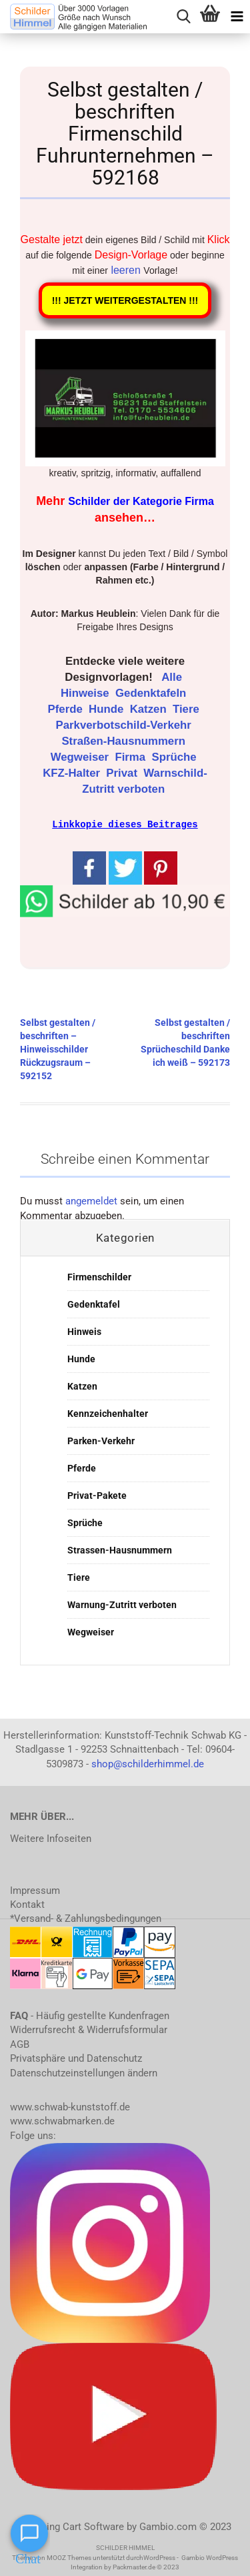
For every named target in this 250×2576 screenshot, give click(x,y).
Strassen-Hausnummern (119, 1549)
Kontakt (27, 1904)
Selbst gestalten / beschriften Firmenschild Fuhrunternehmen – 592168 (125, 133)
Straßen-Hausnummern (124, 741)
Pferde (67, 709)
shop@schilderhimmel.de (147, 1763)
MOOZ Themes (69, 2557)
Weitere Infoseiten (50, 1838)
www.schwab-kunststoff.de (70, 2106)
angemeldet (91, 1200)
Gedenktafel (93, 1303)
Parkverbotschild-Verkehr (125, 725)
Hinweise (86, 693)
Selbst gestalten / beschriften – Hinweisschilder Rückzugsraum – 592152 (57, 1048)
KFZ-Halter (73, 773)
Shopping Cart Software (71, 2526)
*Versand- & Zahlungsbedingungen (85, 1918)
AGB (19, 2044)
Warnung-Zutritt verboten (122, 1604)
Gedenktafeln (152, 693)
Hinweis (84, 1331)
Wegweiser (81, 757)
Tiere (187, 709)
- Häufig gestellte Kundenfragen (89, 2015)
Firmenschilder (99, 1276)
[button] (125, 899)
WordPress (159, 2557)
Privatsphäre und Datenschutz (76, 2058)
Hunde (108, 709)
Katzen (150, 709)
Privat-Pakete (97, 1495)
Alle (173, 677)
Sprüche (175, 757)
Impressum (35, 1890)
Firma (131, 757)
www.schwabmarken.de (62, 2120)
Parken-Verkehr (101, 1440)
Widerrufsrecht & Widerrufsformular (88, 2029)
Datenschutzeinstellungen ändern (83, 2072)
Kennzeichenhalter (107, 1413)
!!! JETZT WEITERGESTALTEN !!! (125, 300)
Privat (123, 773)
